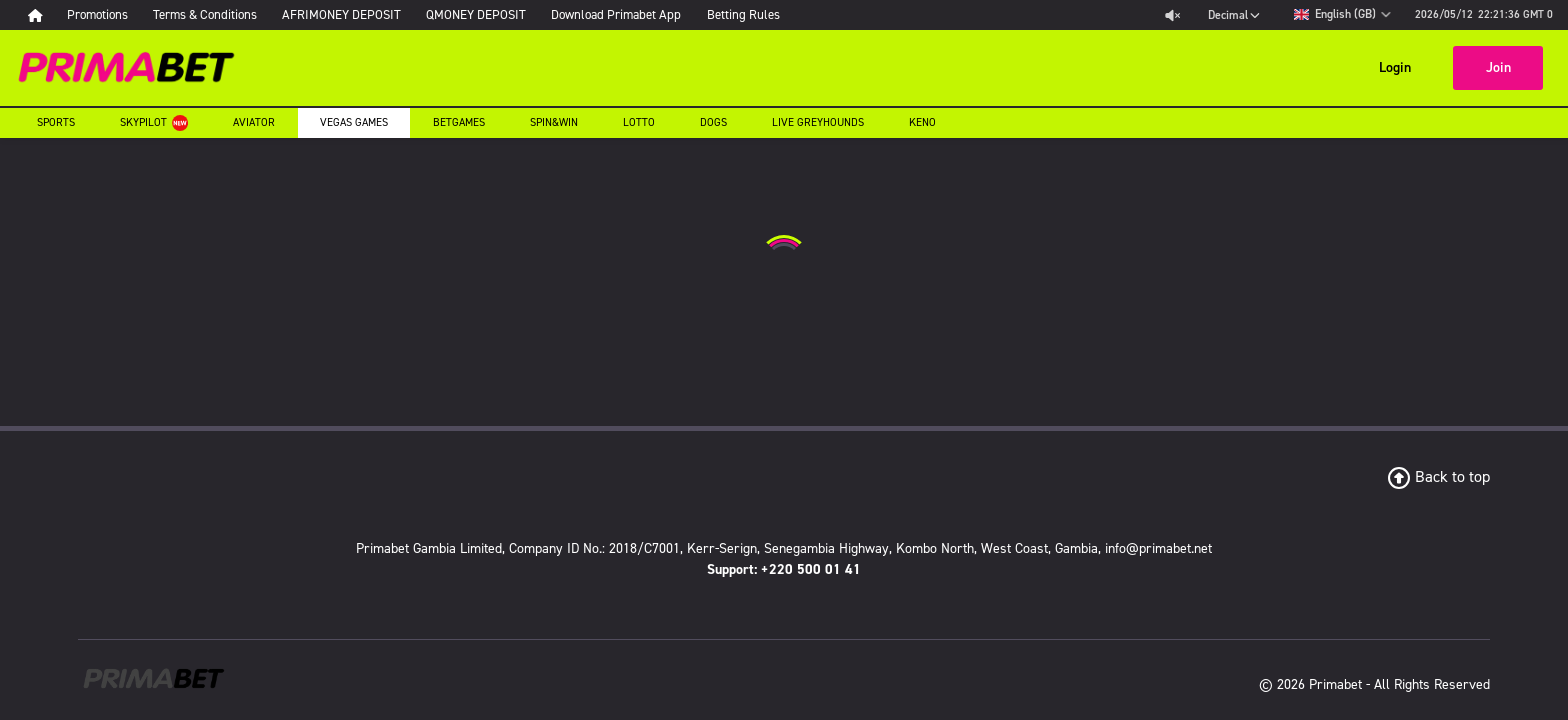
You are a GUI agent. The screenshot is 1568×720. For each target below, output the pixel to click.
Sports (295, 47)
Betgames (766, 47)
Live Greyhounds (1184, 47)
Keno (289, 87)
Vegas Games (640, 47)
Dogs (1062, 47)
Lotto (978, 47)
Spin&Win (879, 47)
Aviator (522, 47)
